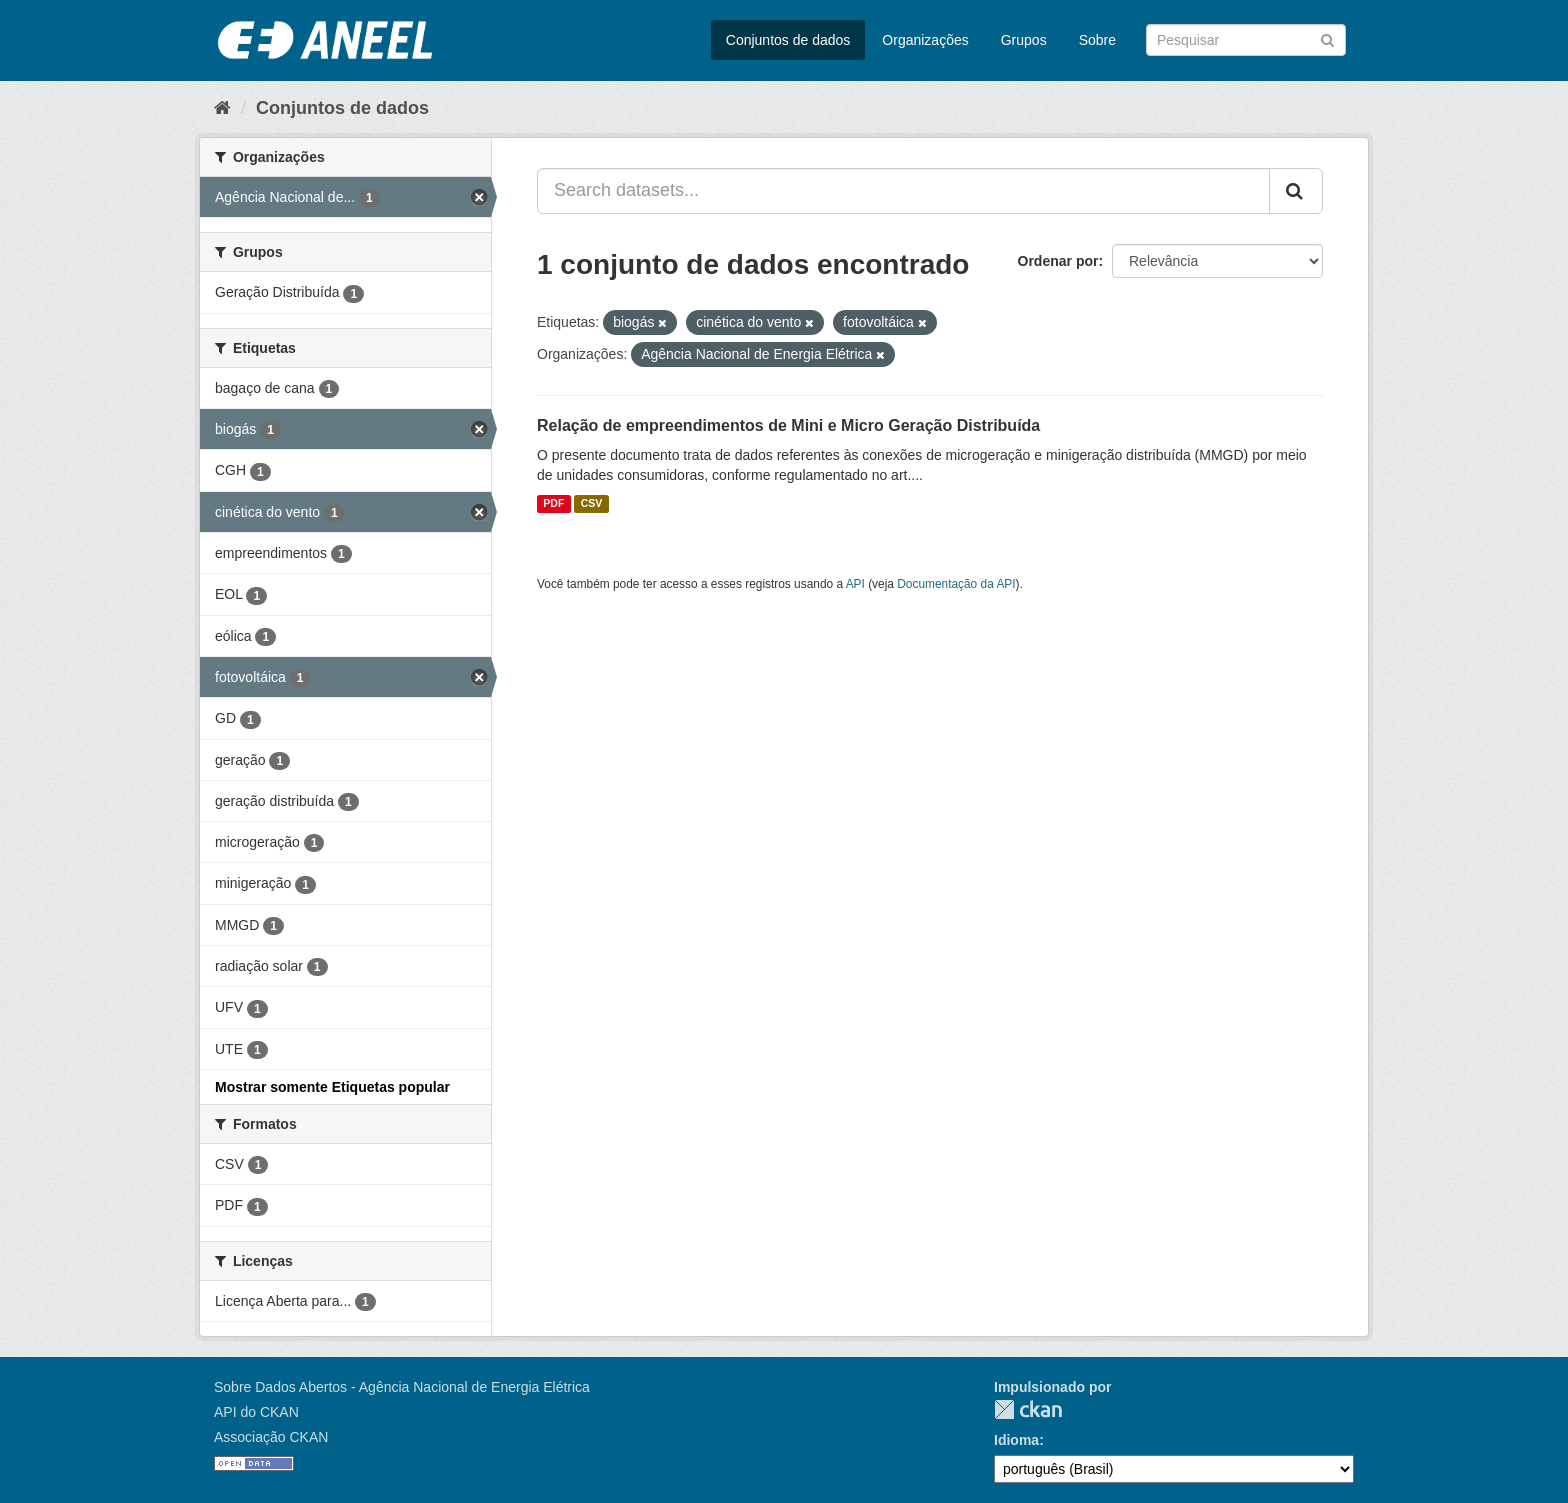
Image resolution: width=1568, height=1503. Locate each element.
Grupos (1024, 40)
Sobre (1097, 40)
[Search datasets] (1246, 40)
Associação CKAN (271, 1437)
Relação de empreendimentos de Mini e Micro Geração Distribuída (788, 425)
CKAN (1028, 1409)
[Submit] (1327, 38)
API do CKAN (256, 1412)
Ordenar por (1058, 261)
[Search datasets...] (903, 191)
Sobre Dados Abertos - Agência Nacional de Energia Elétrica (402, 1387)
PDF (553, 504)
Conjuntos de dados (788, 40)
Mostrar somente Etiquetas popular (332, 1087)
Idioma (1016, 1440)
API (855, 584)
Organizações (925, 40)
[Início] (222, 108)
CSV (592, 504)
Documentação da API (956, 584)
